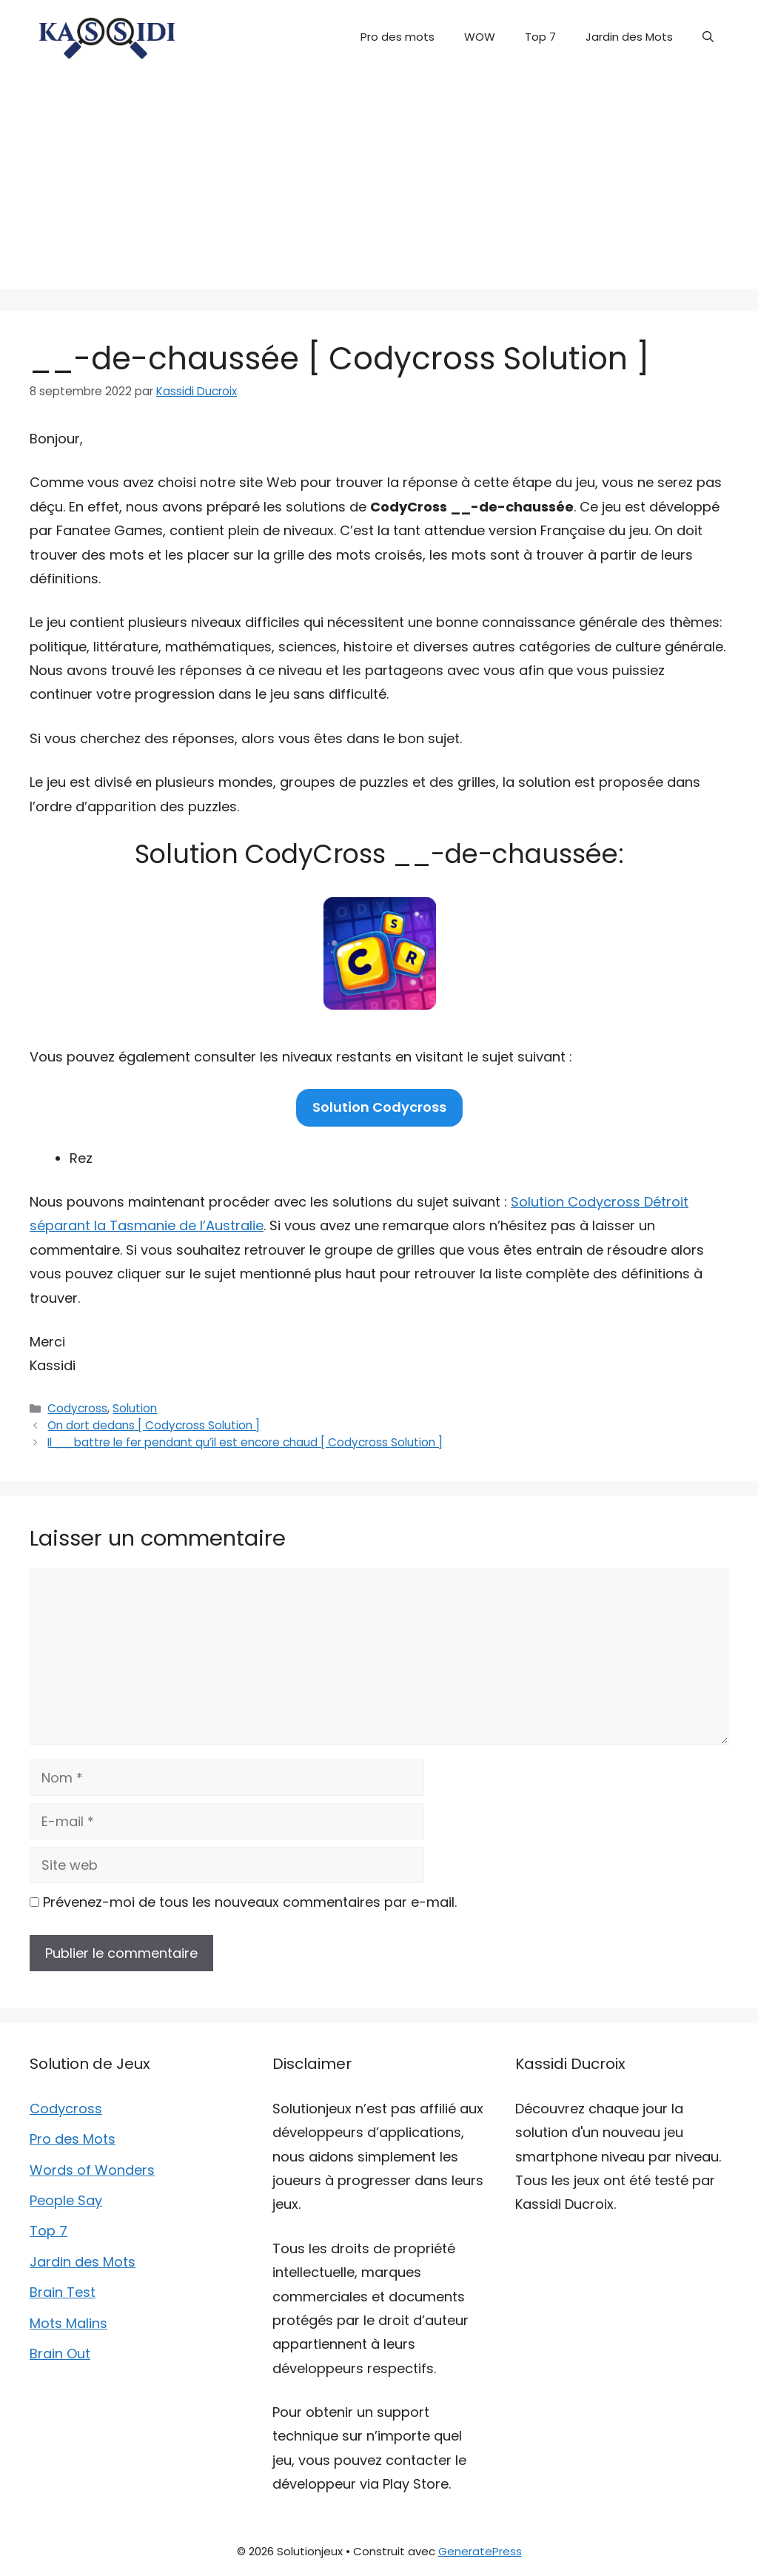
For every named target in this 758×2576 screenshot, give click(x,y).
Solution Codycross (379, 1107)
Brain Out (60, 2353)
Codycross (77, 1408)
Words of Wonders (92, 2170)
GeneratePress (480, 2551)
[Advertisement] (379, 185)
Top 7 (540, 36)
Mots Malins (68, 2323)
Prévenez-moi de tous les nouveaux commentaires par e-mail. (250, 1902)
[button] (708, 37)
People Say (66, 2200)
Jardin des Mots (629, 36)
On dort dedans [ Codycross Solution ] (153, 1425)
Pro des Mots (72, 2139)
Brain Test (62, 2292)
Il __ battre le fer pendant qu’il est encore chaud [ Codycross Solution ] (245, 1442)
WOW (479, 36)
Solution (135, 1408)
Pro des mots (397, 36)
